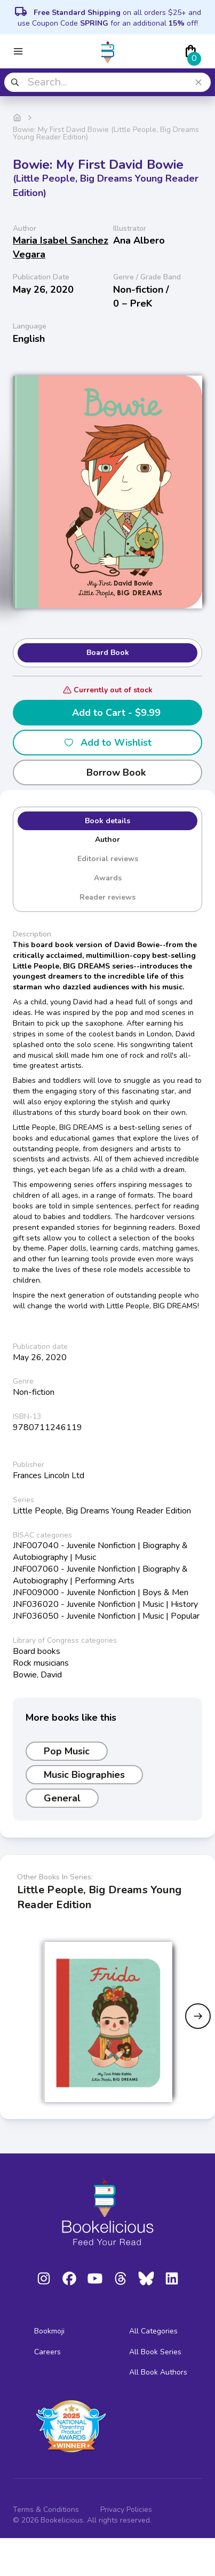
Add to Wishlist (107, 742)
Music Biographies (84, 1774)
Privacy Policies (126, 2509)
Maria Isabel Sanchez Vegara (60, 247)
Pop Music (67, 1751)
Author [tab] (107, 839)
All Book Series (155, 2352)
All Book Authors (158, 2372)
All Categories (153, 2331)
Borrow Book (107, 772)
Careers (47, 2352)
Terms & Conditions (46, 2509)
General (62, 1798)
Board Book (107, 652)
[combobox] (107, 82)
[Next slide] (198, 2016)
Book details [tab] (107, 821)
